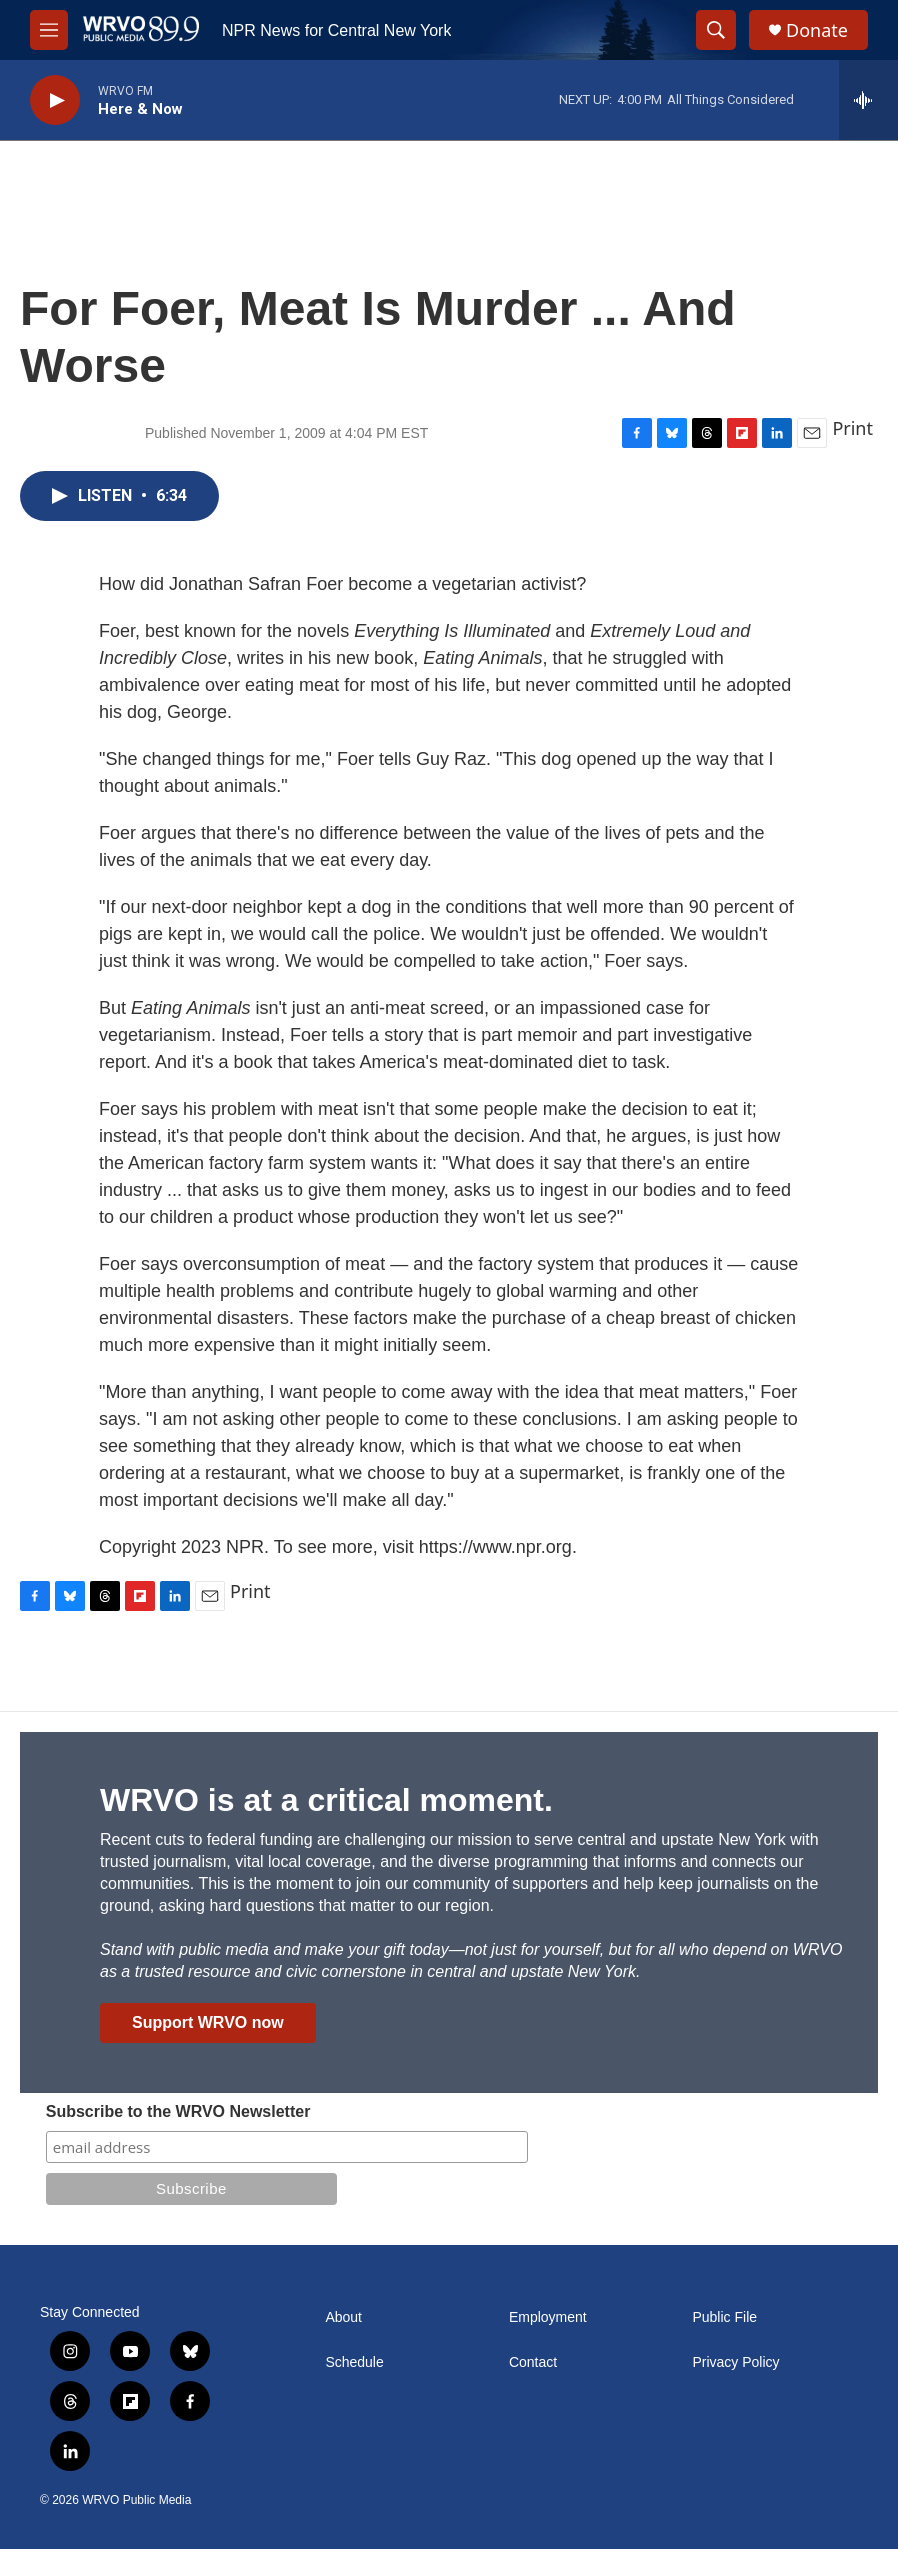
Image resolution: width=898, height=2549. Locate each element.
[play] (55, 100)
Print (852, 428)
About (343, 2317)
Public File (724, 2317)
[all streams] (868, 100)
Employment (548, 2317)
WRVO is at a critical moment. (326, 1800)
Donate (817, 30)
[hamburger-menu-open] (49, 30)
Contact (533, 2362)
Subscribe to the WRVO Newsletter (178, 2111)
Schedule (354, 2362)
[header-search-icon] (716, 30)
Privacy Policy (735, 2362)
